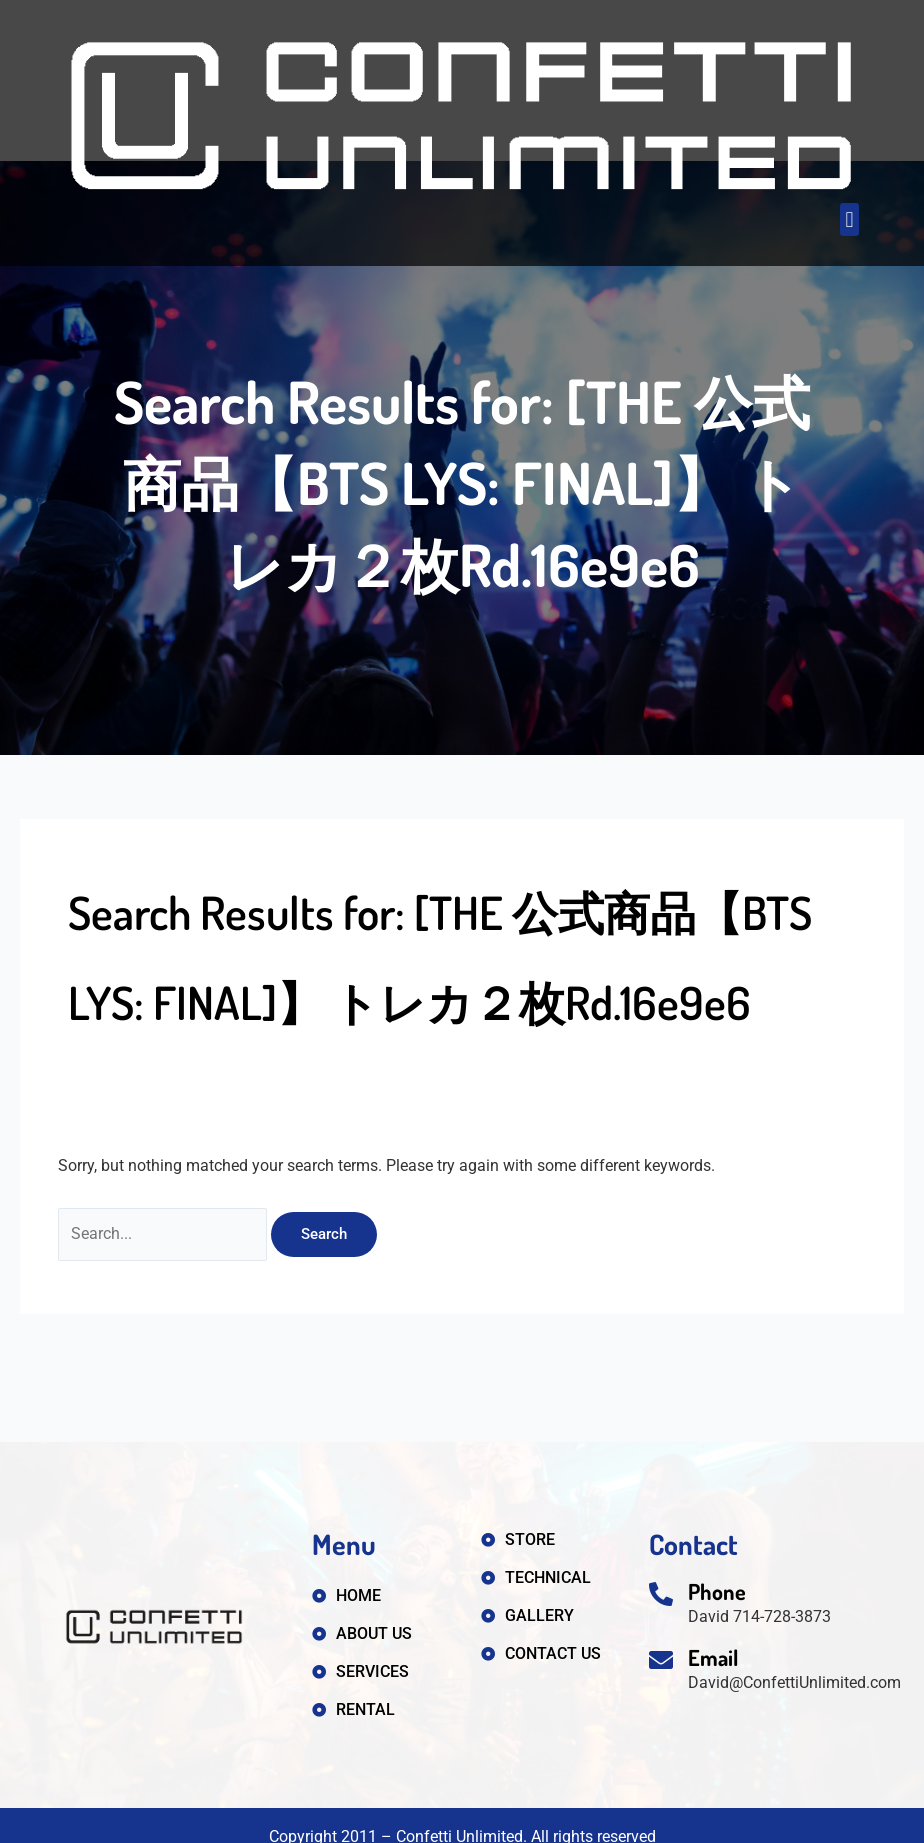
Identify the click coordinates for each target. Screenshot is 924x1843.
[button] (849, 219)
